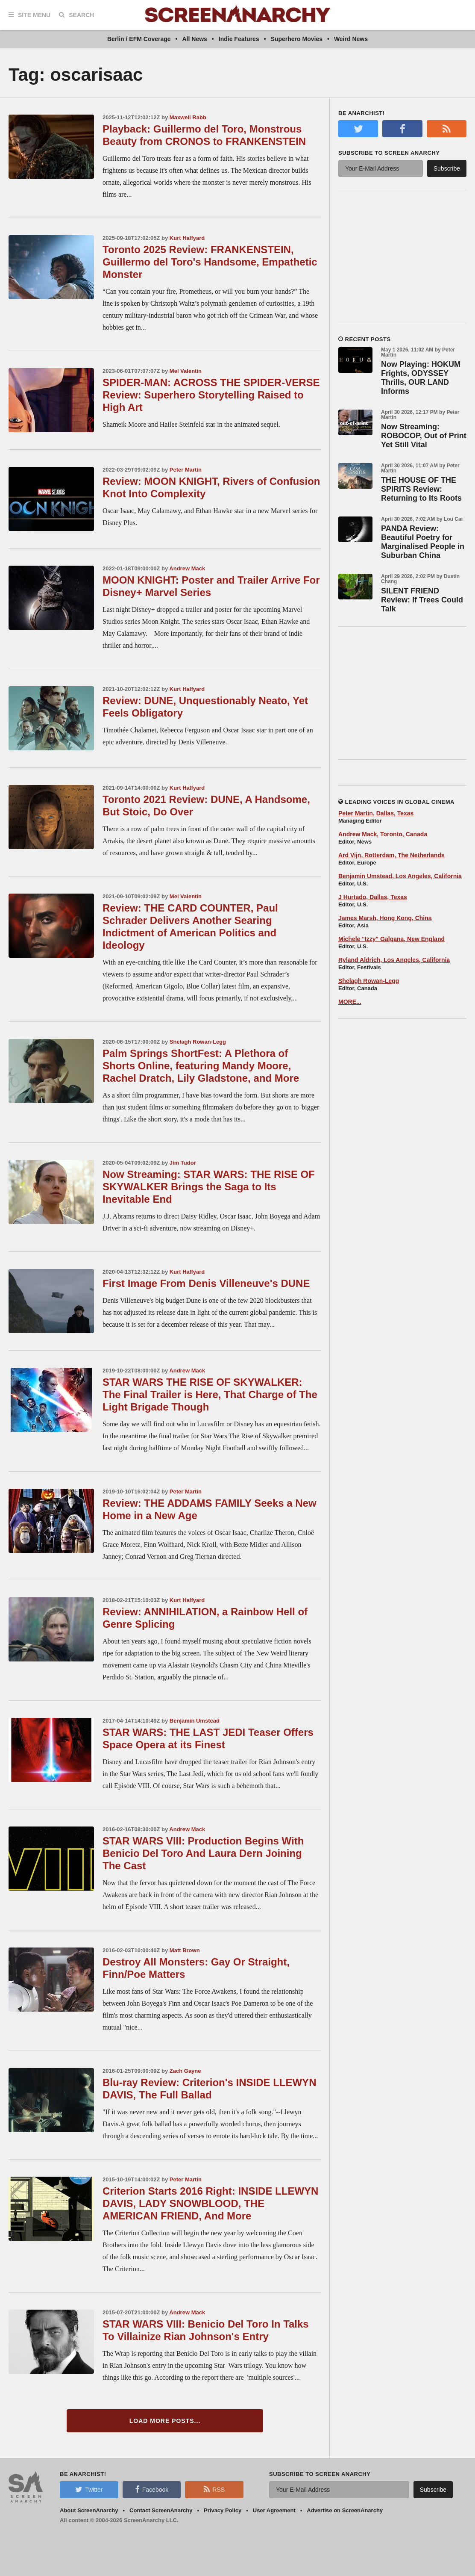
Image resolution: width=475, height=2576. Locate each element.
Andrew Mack (187, 568)
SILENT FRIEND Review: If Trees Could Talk (422, 600)
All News (194, 38)
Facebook (151, 2489)
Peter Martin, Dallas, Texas (375, 813)
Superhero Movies (297, 38)
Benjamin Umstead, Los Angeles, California (400, 876)
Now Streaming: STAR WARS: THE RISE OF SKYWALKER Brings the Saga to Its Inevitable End (209, 1186)
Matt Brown (185, 1950)
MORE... (349, 1001)
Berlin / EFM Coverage (139, 38)
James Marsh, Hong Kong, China (385, 918)
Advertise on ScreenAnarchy (345, 2510)
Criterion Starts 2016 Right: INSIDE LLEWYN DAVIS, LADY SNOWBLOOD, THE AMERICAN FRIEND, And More (210, 2203)
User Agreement (274, 2510)
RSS (214, 2489)
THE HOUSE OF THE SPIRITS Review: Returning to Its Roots (421, 489)
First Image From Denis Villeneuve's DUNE (206, 1283)
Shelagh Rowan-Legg (198, 1042)
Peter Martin (186, 469)
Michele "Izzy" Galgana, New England (391, 938)
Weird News (351, 38)
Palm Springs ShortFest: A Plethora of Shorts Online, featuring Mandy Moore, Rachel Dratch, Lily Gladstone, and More (201, 1066)
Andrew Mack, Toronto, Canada (382, 834)
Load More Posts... (165, 2420)
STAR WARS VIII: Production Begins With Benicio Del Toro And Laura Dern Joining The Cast (203, 1853)
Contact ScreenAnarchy (160, 2510)
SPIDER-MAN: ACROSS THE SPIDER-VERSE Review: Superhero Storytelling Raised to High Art (211, 395)
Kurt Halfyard (187, 238)
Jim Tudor (183, 1163)
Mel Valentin (186, 371)
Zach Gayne (185, 2071)
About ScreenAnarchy (89, 2510)
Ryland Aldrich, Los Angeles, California (394, 959)
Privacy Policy (222, 2510)
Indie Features (239, 38)
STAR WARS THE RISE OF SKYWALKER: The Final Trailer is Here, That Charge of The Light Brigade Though (210, 1394)
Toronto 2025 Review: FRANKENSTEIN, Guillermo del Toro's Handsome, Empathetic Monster (210, 262)
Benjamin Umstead (195, 1720)
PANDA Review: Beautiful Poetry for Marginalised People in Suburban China (422, 542)
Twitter (89, 2489)
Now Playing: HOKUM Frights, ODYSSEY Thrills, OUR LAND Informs (420, 377)
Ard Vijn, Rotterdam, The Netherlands (391, 855)
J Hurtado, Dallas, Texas (372, 897)
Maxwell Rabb (188, 117)
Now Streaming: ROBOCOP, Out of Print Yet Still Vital (423, 435)
